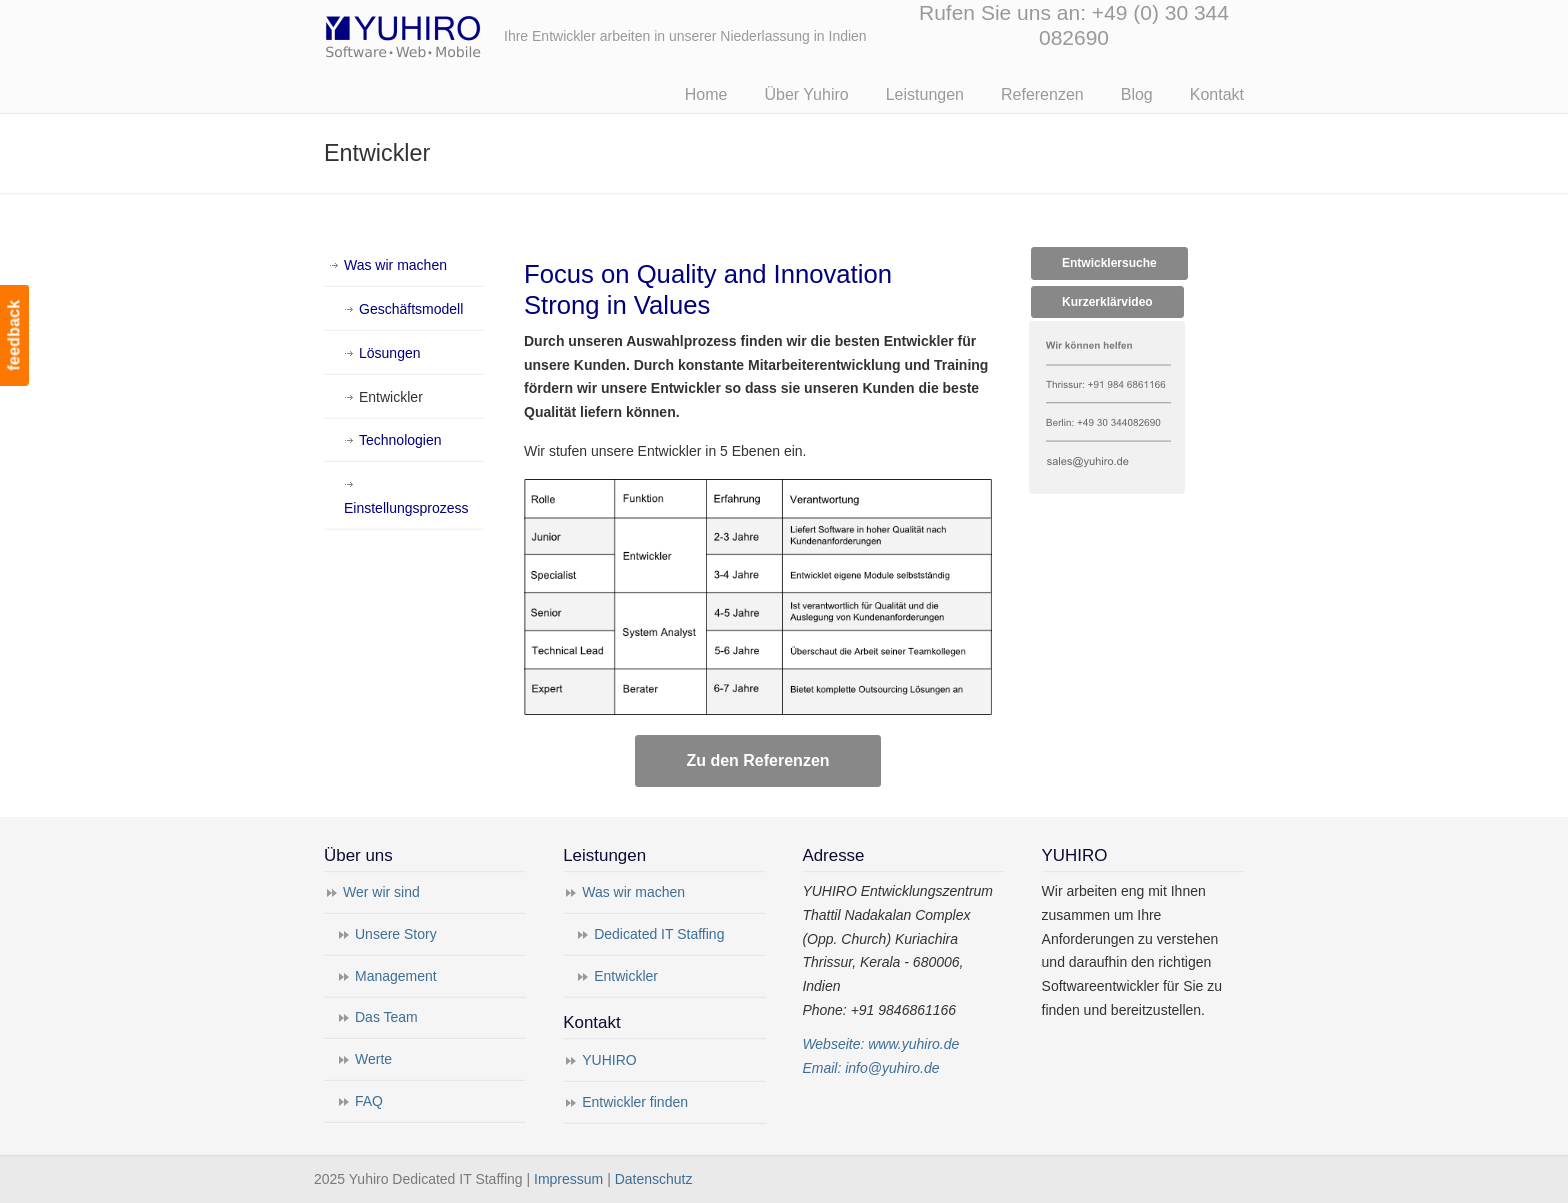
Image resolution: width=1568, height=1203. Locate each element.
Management (396, 976)
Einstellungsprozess (406, 508)
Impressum (568, 1179)
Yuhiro (464, 33)
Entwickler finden (635, 1102)
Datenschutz (654, 1179)
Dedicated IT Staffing (659, 934)
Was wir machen (395, 265)
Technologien (400, 440)
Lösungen (390, 353)
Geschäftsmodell (411, 309)
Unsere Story (396, 934)
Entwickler (391, 397)
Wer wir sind (381, 892)
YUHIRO (609, 1060)
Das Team (386, 1017)
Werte (373, 1059)
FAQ (369, 1101)
